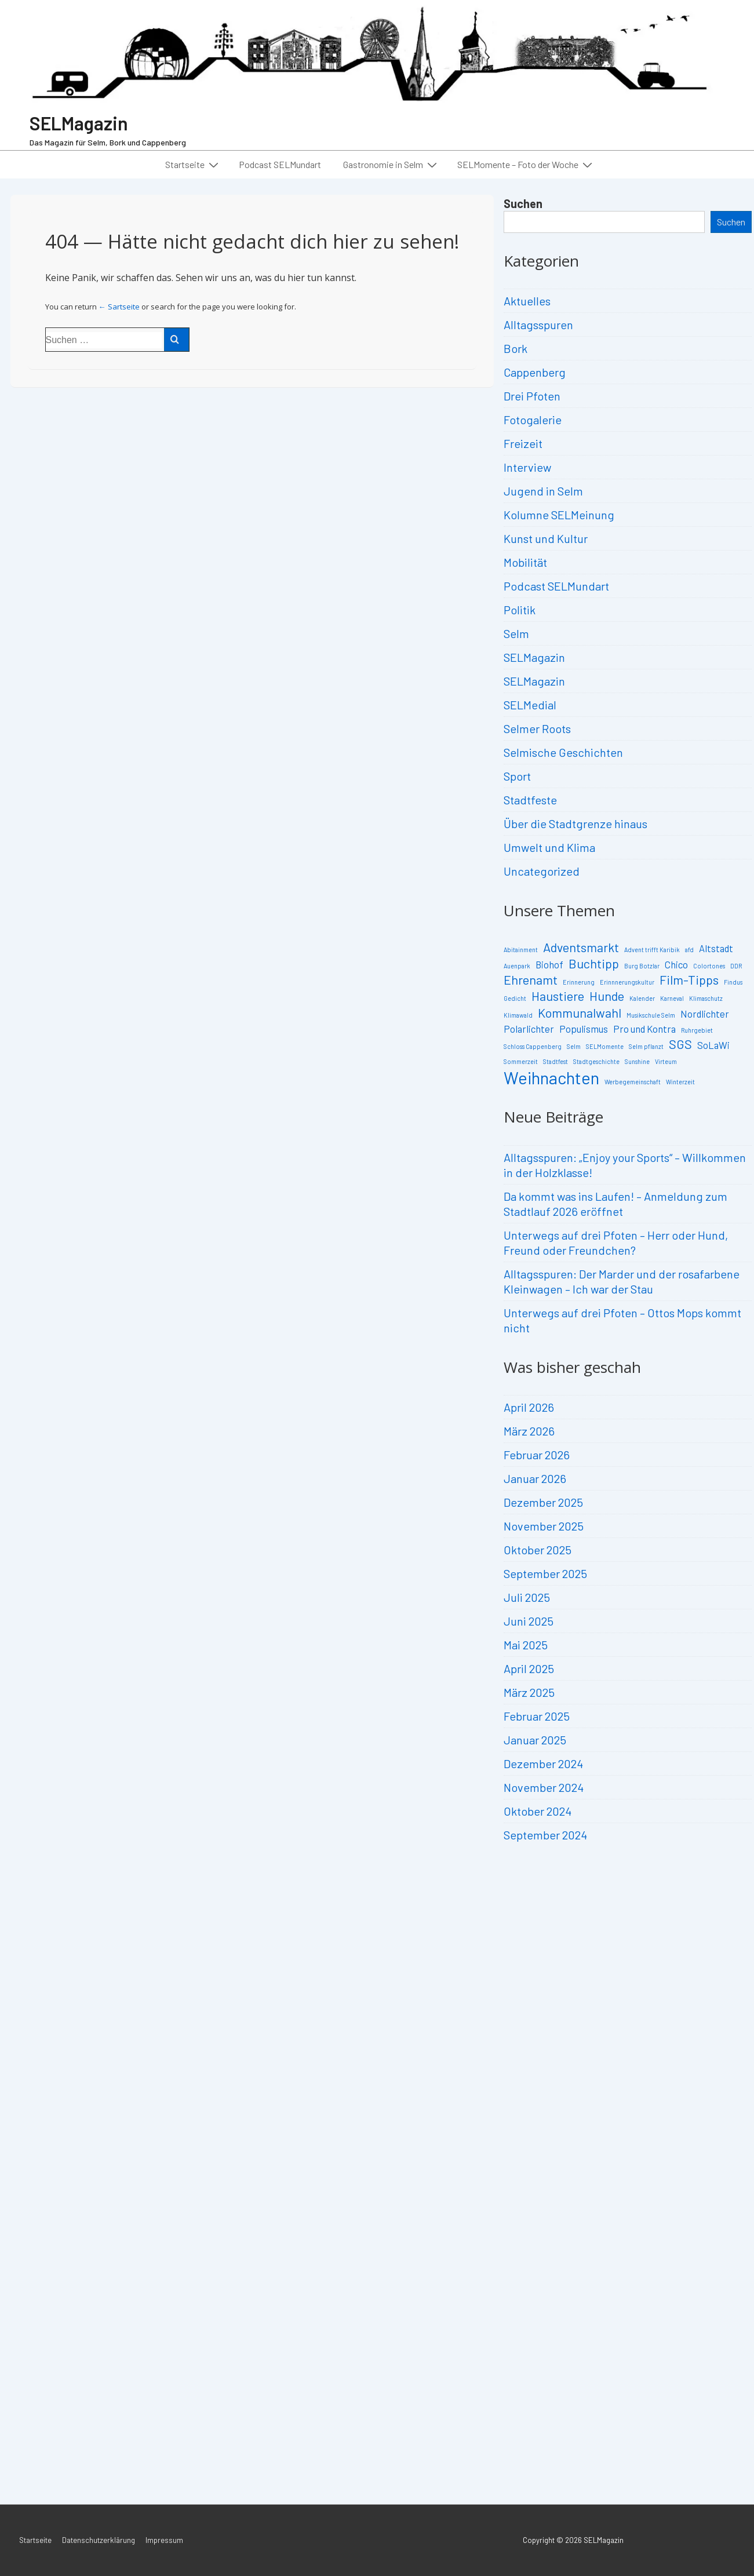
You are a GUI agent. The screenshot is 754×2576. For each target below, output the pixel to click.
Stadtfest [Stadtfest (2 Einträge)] (555, 1061)
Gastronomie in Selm (391, 164)
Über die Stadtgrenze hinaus (575, 823)
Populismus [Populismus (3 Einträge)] (583, 1028)
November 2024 (544, 1787)
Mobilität (525, 562)
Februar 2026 (537, 1455)
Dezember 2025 (543, 1502)
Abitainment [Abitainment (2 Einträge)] (521, 949)
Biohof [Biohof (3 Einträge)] (549, 964)
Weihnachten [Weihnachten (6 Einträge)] (551, 1077)
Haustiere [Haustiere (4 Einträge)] (557, 995)
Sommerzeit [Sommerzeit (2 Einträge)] (521, 1061)
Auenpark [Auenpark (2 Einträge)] (517, 966)
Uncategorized (542, 871)
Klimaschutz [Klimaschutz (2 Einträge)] (706, 998)
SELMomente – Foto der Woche (526, 164)
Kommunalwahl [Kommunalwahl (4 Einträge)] (579, 1012)
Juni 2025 (528, 1621)
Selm (516, 633)
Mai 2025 (526, 1645)
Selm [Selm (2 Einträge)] (574, 1046)
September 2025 (545, 1573)
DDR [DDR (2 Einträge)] (736, 966)
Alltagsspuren (538, 324)
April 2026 (529, 1407)
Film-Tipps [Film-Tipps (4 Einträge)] (689, 979)
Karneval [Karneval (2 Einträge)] (672, 998)
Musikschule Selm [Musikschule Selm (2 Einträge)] (650, 1015)
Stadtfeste (530, 800)
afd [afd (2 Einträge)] (689, 949)
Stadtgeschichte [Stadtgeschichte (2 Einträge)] (596, 1061)
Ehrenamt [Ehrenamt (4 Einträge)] (531, 979)
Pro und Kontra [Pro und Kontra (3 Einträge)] (644, 1028)
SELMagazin (79, 123)
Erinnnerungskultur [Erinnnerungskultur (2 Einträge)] (627, 982)
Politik (520, 610)
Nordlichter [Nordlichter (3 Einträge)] (704, 1013)
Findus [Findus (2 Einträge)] (733, 982)
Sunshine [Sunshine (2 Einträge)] (637, 1061)
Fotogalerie (533, 420)
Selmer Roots (537, 728)
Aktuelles (527, 301)
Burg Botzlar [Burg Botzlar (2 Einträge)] (642, 966)
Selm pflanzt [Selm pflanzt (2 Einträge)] (646, 1046)
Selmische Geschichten (563, 752)
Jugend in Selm (543, 491)
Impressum (164, 2540)
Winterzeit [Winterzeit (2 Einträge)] (680, 1081)
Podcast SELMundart (280, 164)
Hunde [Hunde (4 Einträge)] (606, 995)
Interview (527, 467)
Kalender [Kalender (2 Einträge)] (642, 998)
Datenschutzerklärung (98, 2540)
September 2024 (545, 1835)
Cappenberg (535, 372)
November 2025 (544, 1526)
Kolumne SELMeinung (559, 515)
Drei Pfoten (532, 396)
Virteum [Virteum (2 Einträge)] (666, 1061)
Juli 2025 (527, 1597)
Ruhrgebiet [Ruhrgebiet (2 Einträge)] (697, 1030)
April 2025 (529, 1668)
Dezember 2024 (543, 1763)
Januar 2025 (535, 1740)
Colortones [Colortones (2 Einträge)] (709, 966)
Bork (515, 348)
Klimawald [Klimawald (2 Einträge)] (518, 1015)
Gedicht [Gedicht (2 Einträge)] (515, 998)
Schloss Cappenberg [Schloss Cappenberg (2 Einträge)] (533, 1046)
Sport (517, 776)
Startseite (193, 164)
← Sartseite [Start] (119, 306)
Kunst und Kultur (546, 538)
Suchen (523, 203)
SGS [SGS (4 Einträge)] (680, 1043)
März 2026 (529, 1431)
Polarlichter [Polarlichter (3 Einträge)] (529, 1028)
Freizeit (523, 443)
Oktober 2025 (537, 1550)
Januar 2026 (535, 1478)
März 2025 (529, 1692)
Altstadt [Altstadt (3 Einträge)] (716, 948)
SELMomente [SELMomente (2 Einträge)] (605, 1046)
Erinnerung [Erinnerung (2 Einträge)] (579, 982)
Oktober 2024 (537, 1811)
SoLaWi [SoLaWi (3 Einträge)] (713, 1045)
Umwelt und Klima (549, 847)
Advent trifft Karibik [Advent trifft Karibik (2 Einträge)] (652, 949)
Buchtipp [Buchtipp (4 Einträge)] (594, 963)
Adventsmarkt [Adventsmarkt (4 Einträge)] (581, 946)
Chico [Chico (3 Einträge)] (676, 964)
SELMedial (530, 705)
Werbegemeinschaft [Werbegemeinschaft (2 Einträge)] (632, 1081)
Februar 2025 (537, 1716)
